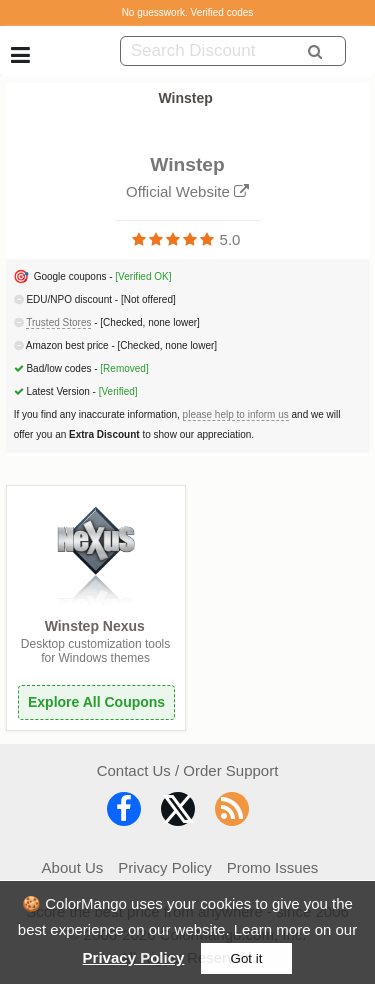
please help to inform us (236, 414)
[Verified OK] (143, 276)
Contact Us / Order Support (188, 770)
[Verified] (118, 391)
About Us (73, 867)
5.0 (230, 239)
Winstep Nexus (95, 626)
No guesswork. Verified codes (188, 12)
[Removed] (124, 368)
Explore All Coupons (96, 702)
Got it (247, 958)
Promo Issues (273, 867)
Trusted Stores (58, 322)
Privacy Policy (134, 957)
